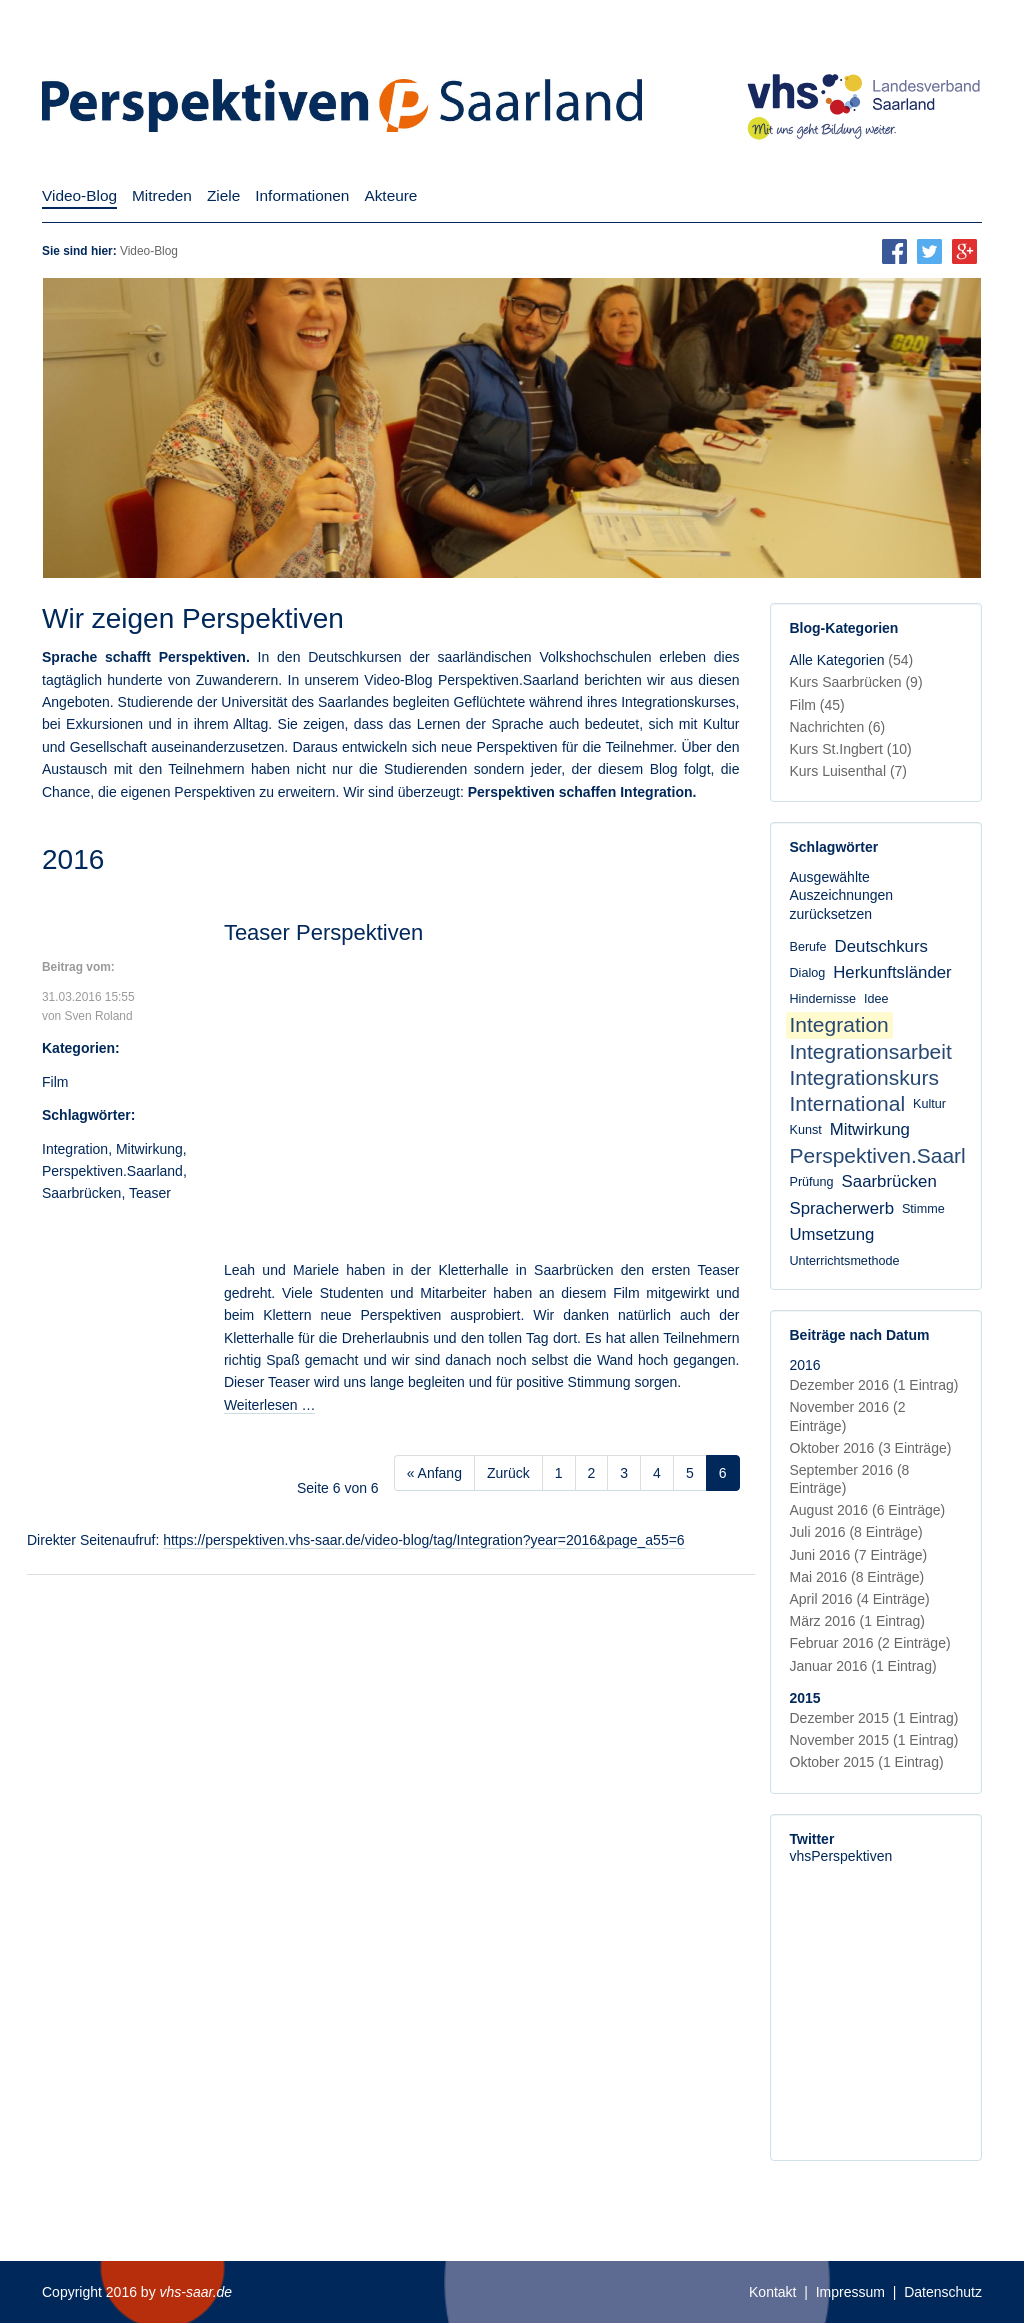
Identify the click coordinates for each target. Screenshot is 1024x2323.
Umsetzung (832, 1234)
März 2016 (857, 1621)
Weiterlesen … (270, 1405)
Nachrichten (838, 727)
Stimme (923, 1209)
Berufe (808, 947)
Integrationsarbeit (871, 1051)
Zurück (508, 1473)
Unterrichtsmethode (845, 1261)
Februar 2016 (870, 1643)
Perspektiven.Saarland (112, 1171)
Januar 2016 (863, 1666)
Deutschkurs (881, 946)
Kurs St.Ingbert (851, 749)
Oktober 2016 (871, 1448)
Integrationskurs (864, 1077)
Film (55, 1082)
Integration (75, 1149)
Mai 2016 (857, 1577)
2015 (805, 1698)
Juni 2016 (859, 1555)
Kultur (929, 1104)
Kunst (806, 1130)
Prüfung (812, 1182)
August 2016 (868, 1510)
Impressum (850, 2292)
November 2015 (874, 1740)
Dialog (808, 973)
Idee (876, 999)
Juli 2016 (856, 1532)
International (848, 1103)
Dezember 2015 (874, 1718)
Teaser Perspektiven (323, 932)
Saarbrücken (81, 1193)
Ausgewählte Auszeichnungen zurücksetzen (842, 895)
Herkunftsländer (892, 972)
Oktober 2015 (867, 1762)
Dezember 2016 (874, 1385)
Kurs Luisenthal (849, 771)
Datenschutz (943, 2292)
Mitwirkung (149, 1149)
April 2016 (860, 1599)
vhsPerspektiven (841, 1856)
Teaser (150, 1193)
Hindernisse (823, 999)
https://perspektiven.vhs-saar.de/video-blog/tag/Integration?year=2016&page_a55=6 (423, 1540)
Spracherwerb (842, 1208)
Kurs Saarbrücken (856, 682)
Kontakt (772, 2292)
